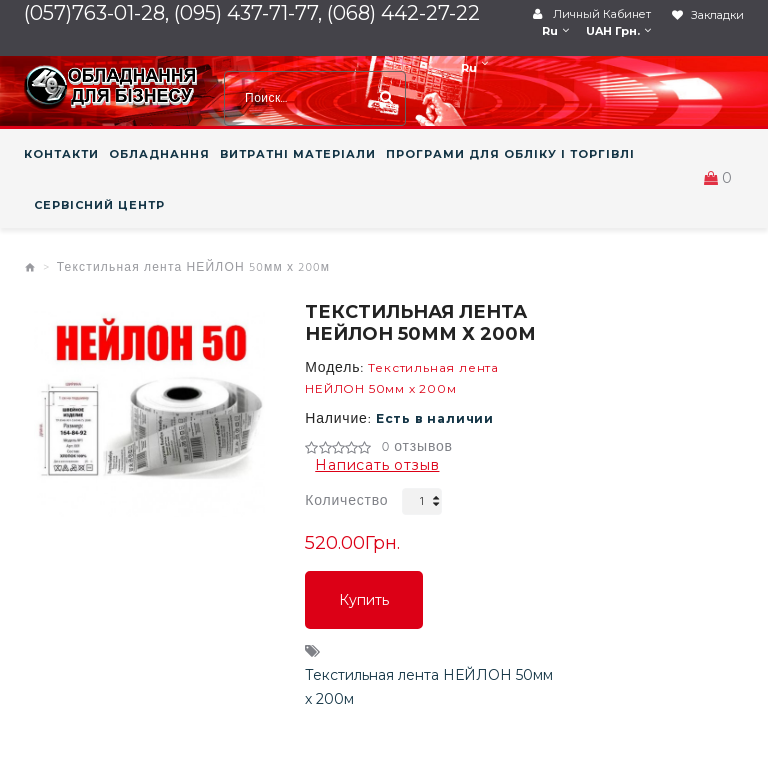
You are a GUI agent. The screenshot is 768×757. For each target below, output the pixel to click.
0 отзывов (417, 448)
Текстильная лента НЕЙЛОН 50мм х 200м (194, 268)
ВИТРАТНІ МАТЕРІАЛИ (298, 154)
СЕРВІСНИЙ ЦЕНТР (99, 205)
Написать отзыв (377, 465)
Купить (364, 600)
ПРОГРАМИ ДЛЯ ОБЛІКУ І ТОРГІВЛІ (510, 154)
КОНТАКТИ (61, 154)
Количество (346, 501)
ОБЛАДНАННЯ (159, 154)
